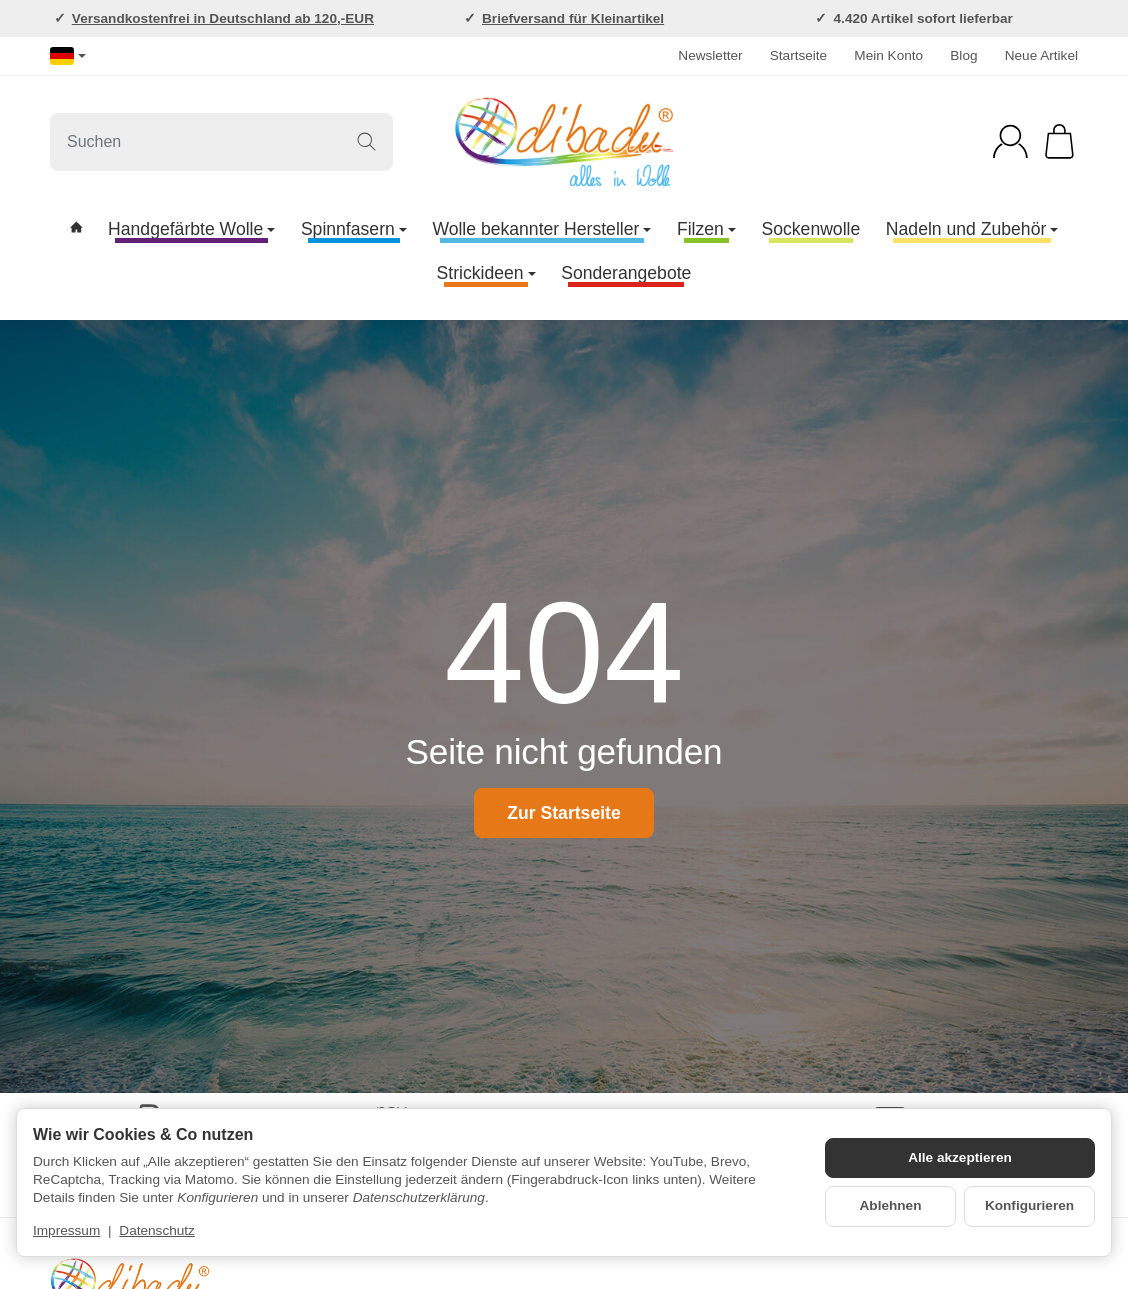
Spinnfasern (354, 229)
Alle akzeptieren (960, 1157)
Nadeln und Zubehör (972, 229)
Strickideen (486, 273)
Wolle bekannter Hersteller (541, 229)
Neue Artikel (1041, 55)
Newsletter (710, 55)
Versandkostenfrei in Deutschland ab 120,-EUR (223, 18)
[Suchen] (221, 142)
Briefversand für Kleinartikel (573, 18)
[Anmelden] (1010, 141)
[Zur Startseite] (564, 142)
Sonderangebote (626, 273)
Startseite (798, 55)
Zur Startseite (563, 813)
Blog (963, 55)
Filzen (706, 229)
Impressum (66, 1230)
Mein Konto (888, 55)
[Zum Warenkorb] (1059, 141)
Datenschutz (157, 1230)
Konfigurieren (1029, 1205)
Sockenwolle (810, 229)
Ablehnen (891, 1205)
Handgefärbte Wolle (191, 229)
